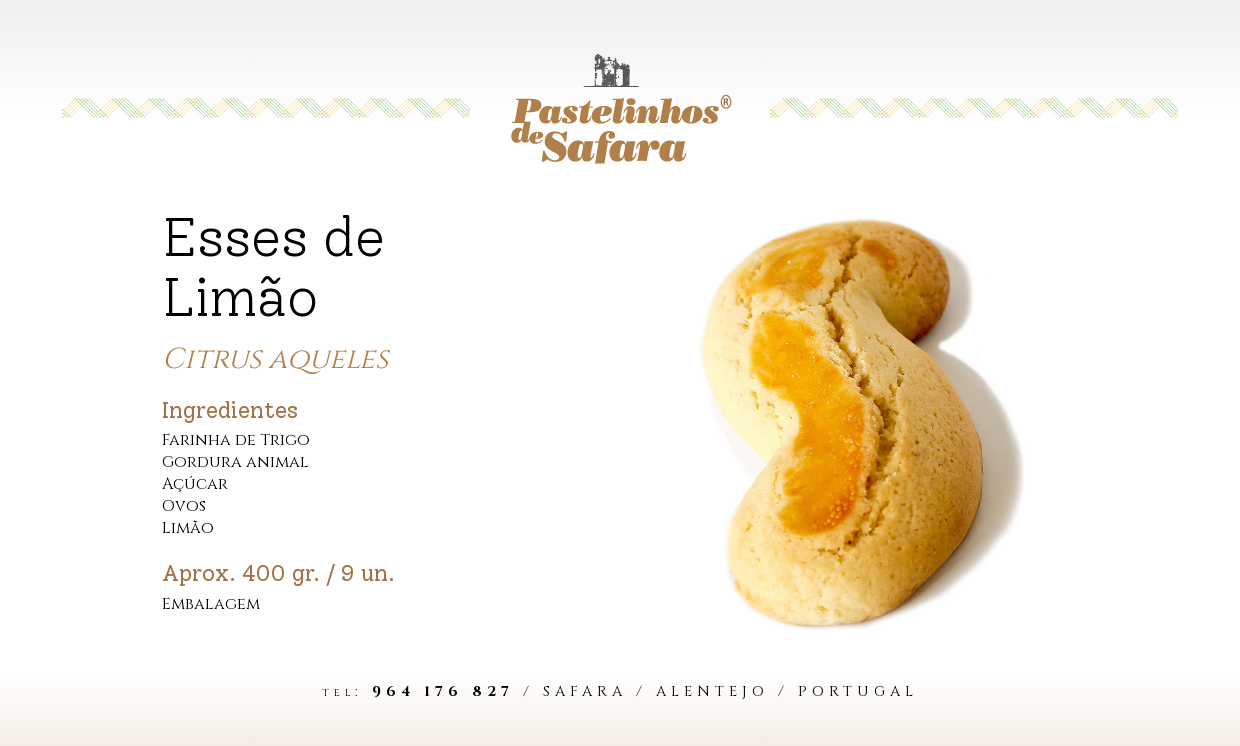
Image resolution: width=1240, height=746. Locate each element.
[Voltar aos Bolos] (620, 108)
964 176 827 (443, 691)
